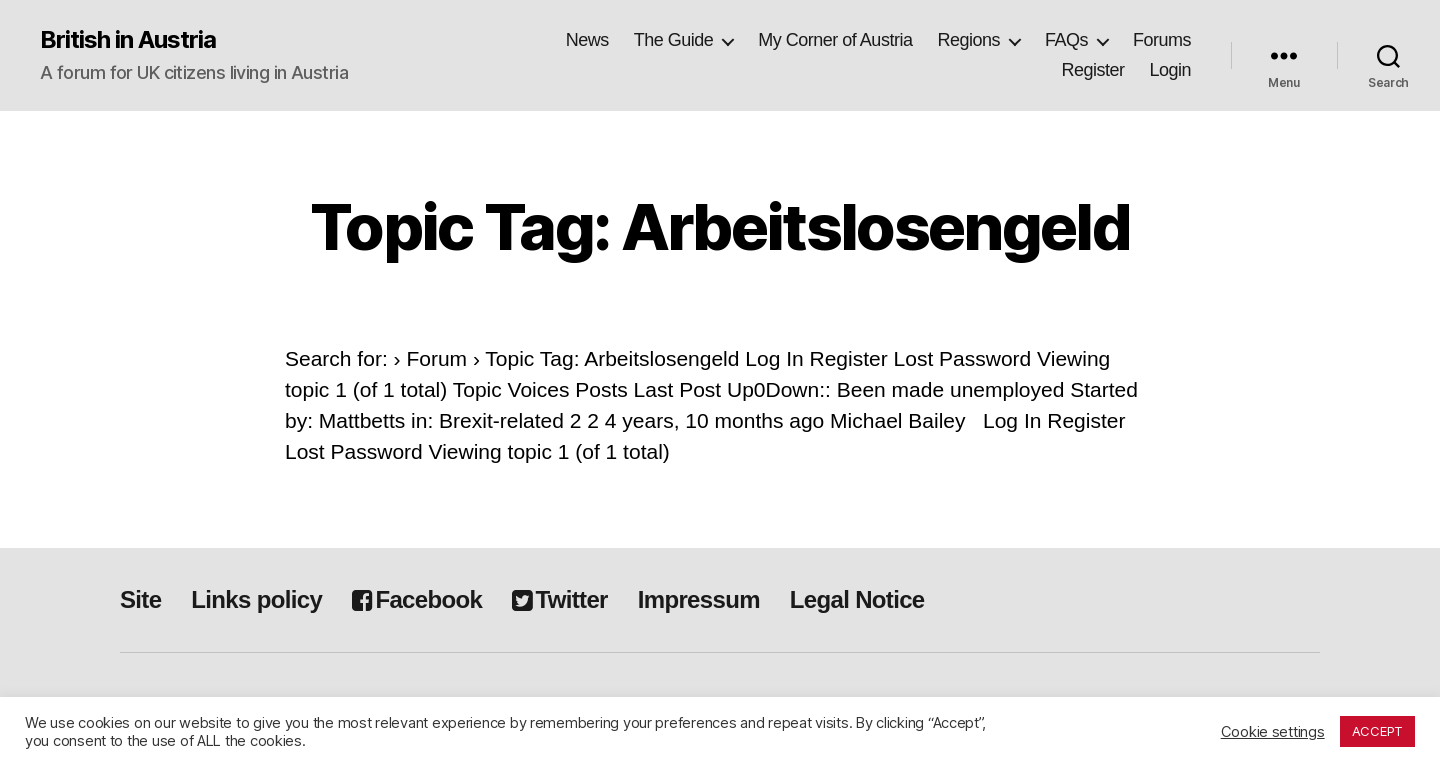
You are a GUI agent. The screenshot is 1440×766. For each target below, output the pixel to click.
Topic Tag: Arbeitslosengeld (720, 226)
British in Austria (128, 40)
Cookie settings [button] (1273, 732)
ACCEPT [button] (1377, 731)
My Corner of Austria (835, 40)
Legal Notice (857, 599)
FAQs (1066, 40)
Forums (1162, 40)
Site (140, 599)
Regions (968, 40)
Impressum (699, 599)
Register (1092, 70)
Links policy (256, 599)
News (587, 40)
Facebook (417, 599)
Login (1170, 70)
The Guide (674, 40)
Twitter (560, 599)
